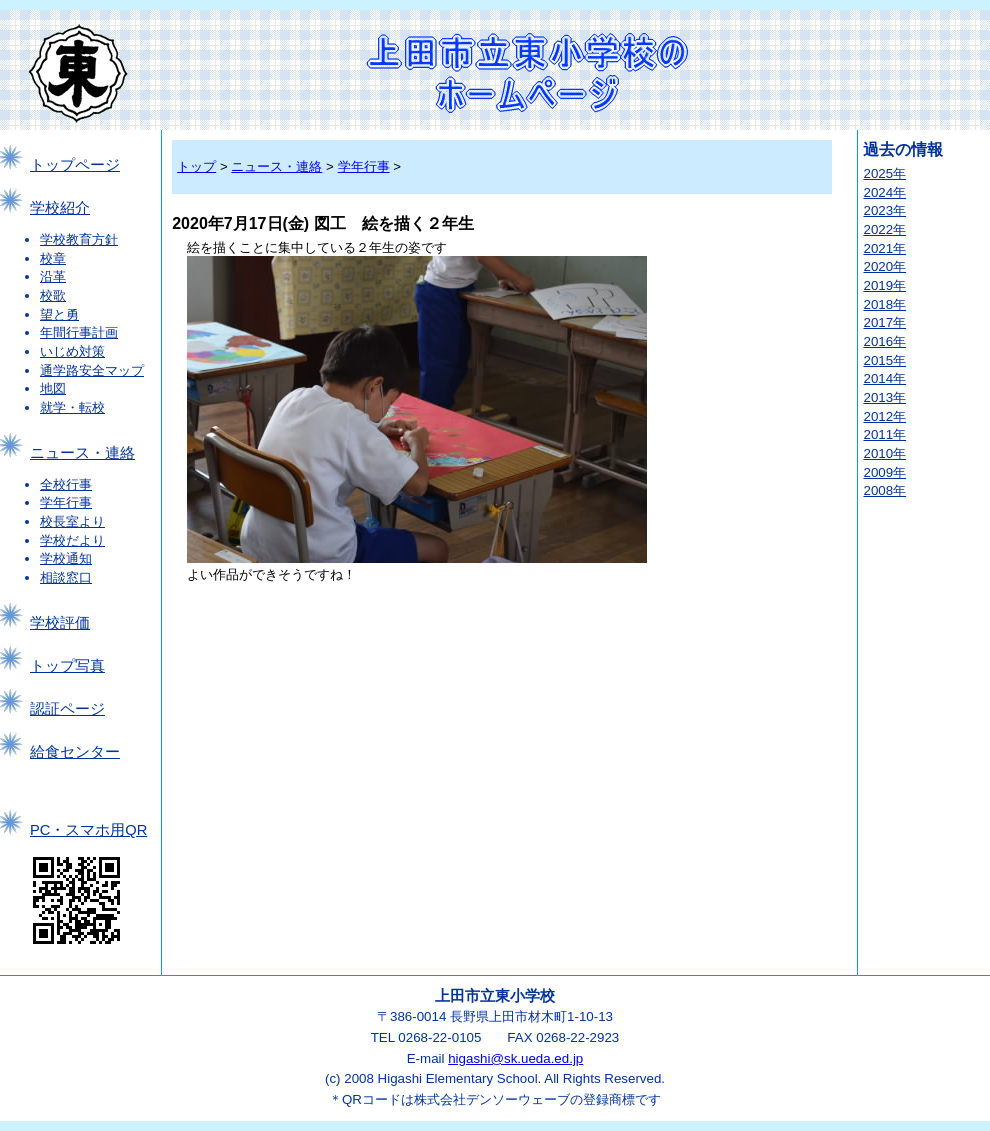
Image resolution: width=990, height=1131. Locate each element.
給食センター (75, 752)
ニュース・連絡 (82, 453)
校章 (53, 258)
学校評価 (60, 623)
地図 (53, 388)
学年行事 (66, 502)
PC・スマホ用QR (88, 830)
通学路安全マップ (92, 370)
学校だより (72, 540)
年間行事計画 (79, 332)
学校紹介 (60, 208)
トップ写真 (67, 666)
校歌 (53, 295)
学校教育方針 (79, 239)
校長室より (72, 521)
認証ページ (67, 709)
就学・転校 (72, 407)
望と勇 (59, 314)
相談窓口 (66, 577)
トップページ (75, 165)
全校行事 (66, 484)
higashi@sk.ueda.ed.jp (515, 1058)
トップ (196, 166)
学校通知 (66, 558)
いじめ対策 (72, 351)
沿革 (53, 276)
